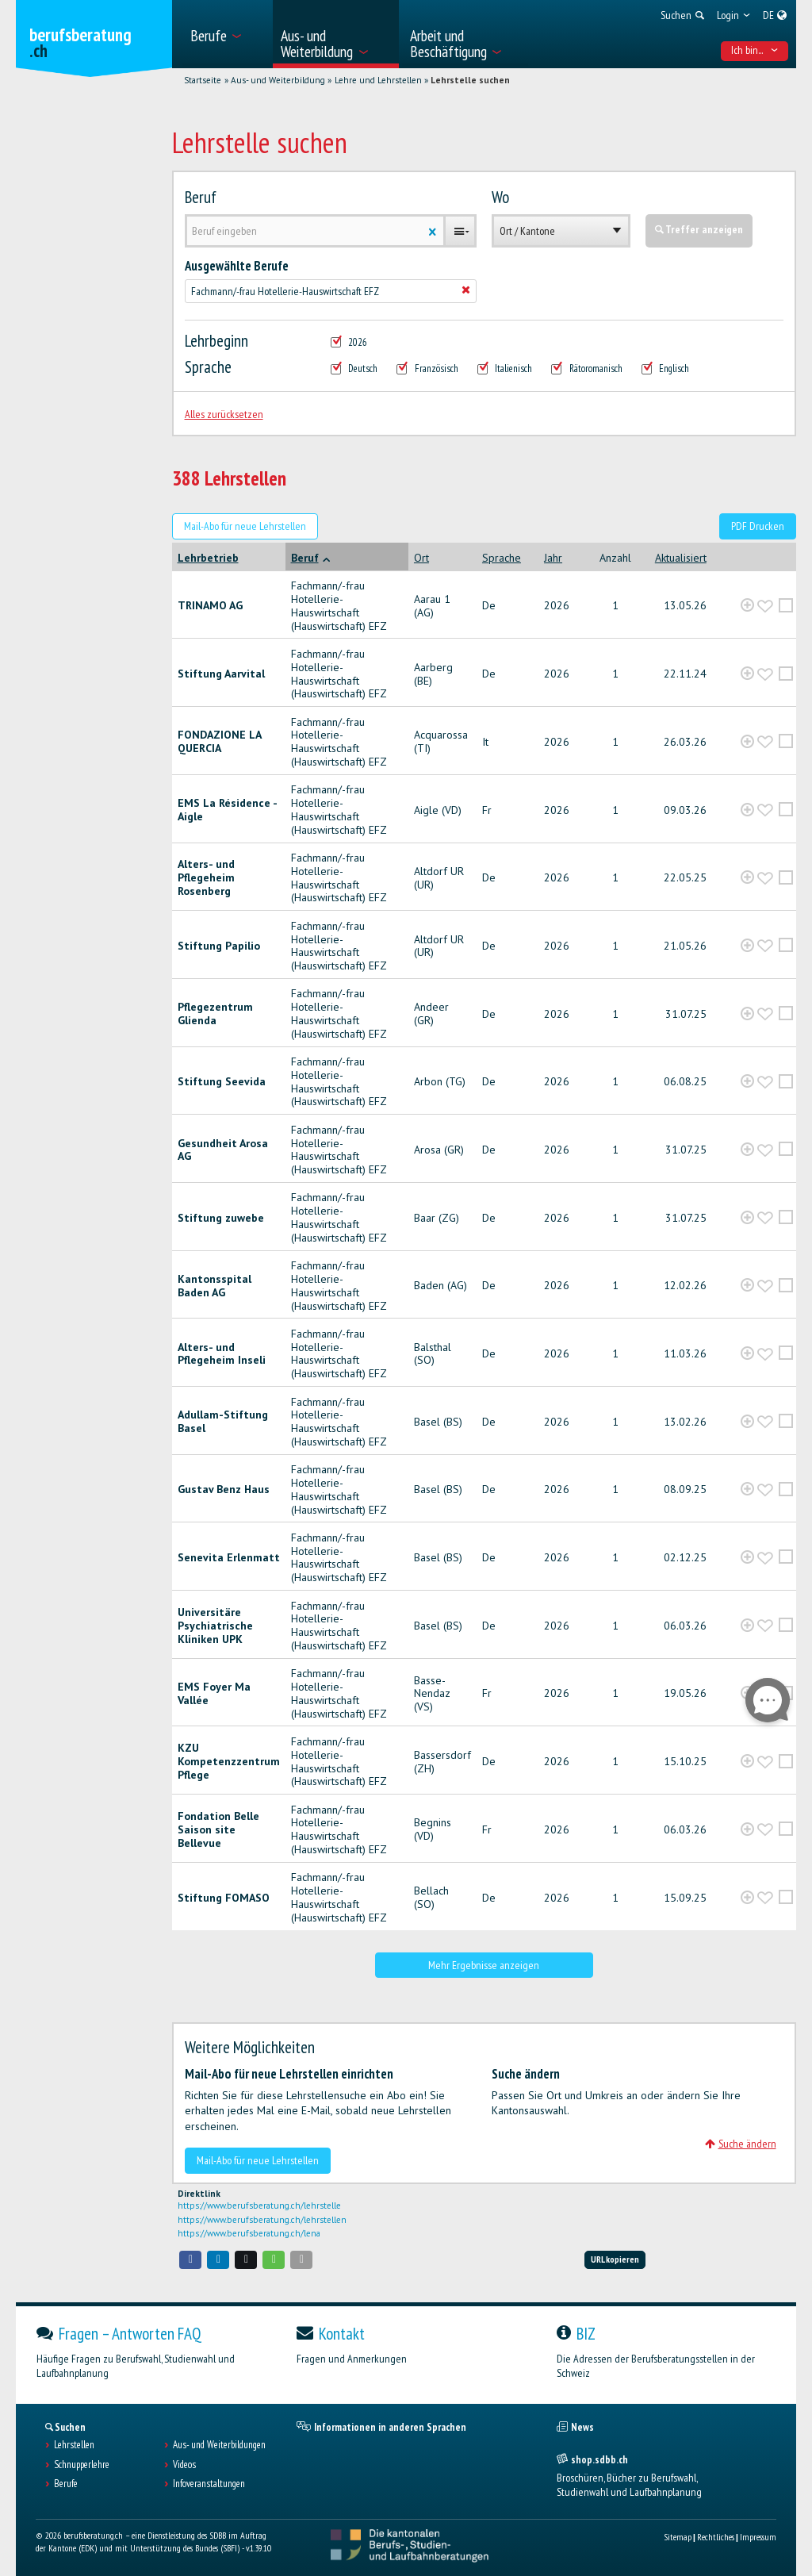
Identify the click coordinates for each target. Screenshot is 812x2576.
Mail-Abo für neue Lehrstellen (245, 526)
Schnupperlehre (81, 2465)
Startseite (202, 80)
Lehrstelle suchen (470, 80)
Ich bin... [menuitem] (755, 50)
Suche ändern (740, 2143)
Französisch (427, 369)
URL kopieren (615, 2259)
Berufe (66, 2484)
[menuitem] (226, 34)
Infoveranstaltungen (209, 2484)
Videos (184, 2465)
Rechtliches (715, 2537)
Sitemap (677, 2537)
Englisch (666, 369)
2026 (349, 342)
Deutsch (354, 369)
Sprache (208, 367)
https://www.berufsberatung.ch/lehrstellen (262, 2219)
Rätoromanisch (586, 369)
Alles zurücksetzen (224, 414)
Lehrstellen (74, 2445)
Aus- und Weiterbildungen (219, 2445)
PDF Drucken (757, 526)
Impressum (758, 2537)
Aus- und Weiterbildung (278, 80)
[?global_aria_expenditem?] (747, 605)
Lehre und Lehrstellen (378, 80)
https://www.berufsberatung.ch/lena (249, 2233)
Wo (500, 197)
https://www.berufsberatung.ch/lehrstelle (259, 2205)
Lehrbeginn (216, 341)
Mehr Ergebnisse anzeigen (483, 1965)
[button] (190, 2260)
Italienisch (505, 369)
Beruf (200, 197)
